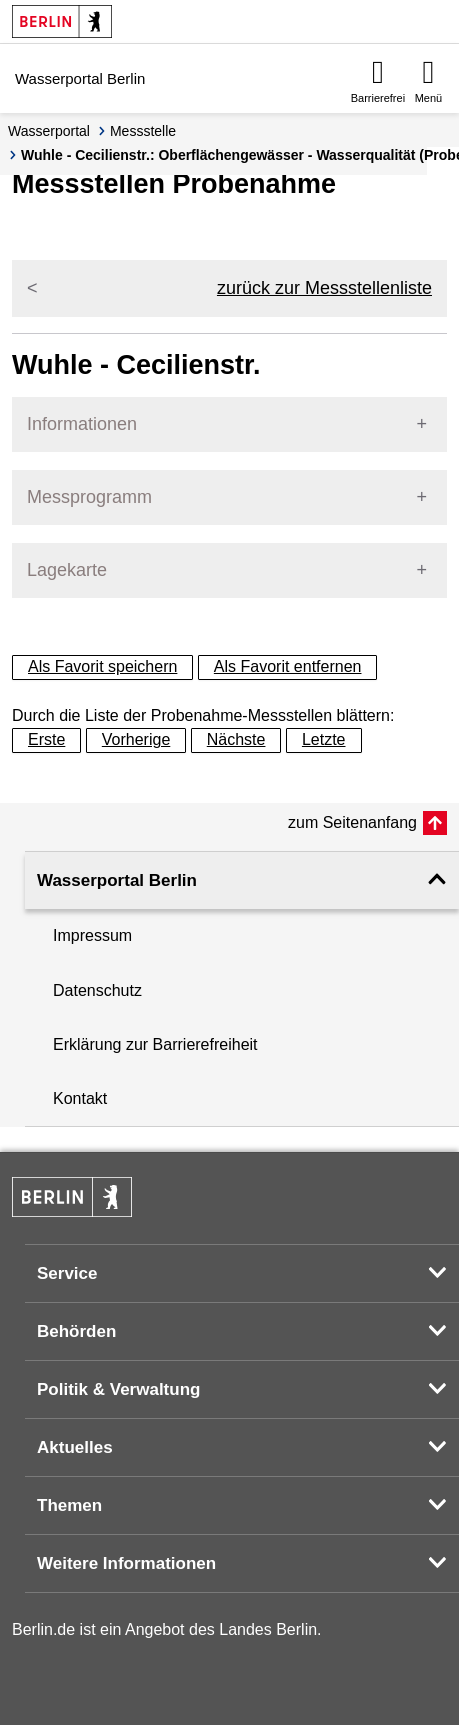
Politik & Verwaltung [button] (118, 1389)
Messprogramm (89, 497)
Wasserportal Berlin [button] (117, 880)
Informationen (82, 424)
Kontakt (80, 1098)
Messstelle (143, 131)
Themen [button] (69, 1505)
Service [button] (67, 1273)
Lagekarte (67, 570)
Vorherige (136, 739)
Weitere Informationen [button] (126, 1563)
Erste (46, 739)
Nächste (236, 739)
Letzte (324, 739)
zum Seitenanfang (352, 822)
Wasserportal (49, 131)
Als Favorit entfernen (288, 666)
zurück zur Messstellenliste (324, 288)
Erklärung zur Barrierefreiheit (155, 1044)
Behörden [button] (76, 1331)
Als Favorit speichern (102, 666)
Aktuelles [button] (75, 1447)
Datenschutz (97, 990)
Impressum (92, 935)
